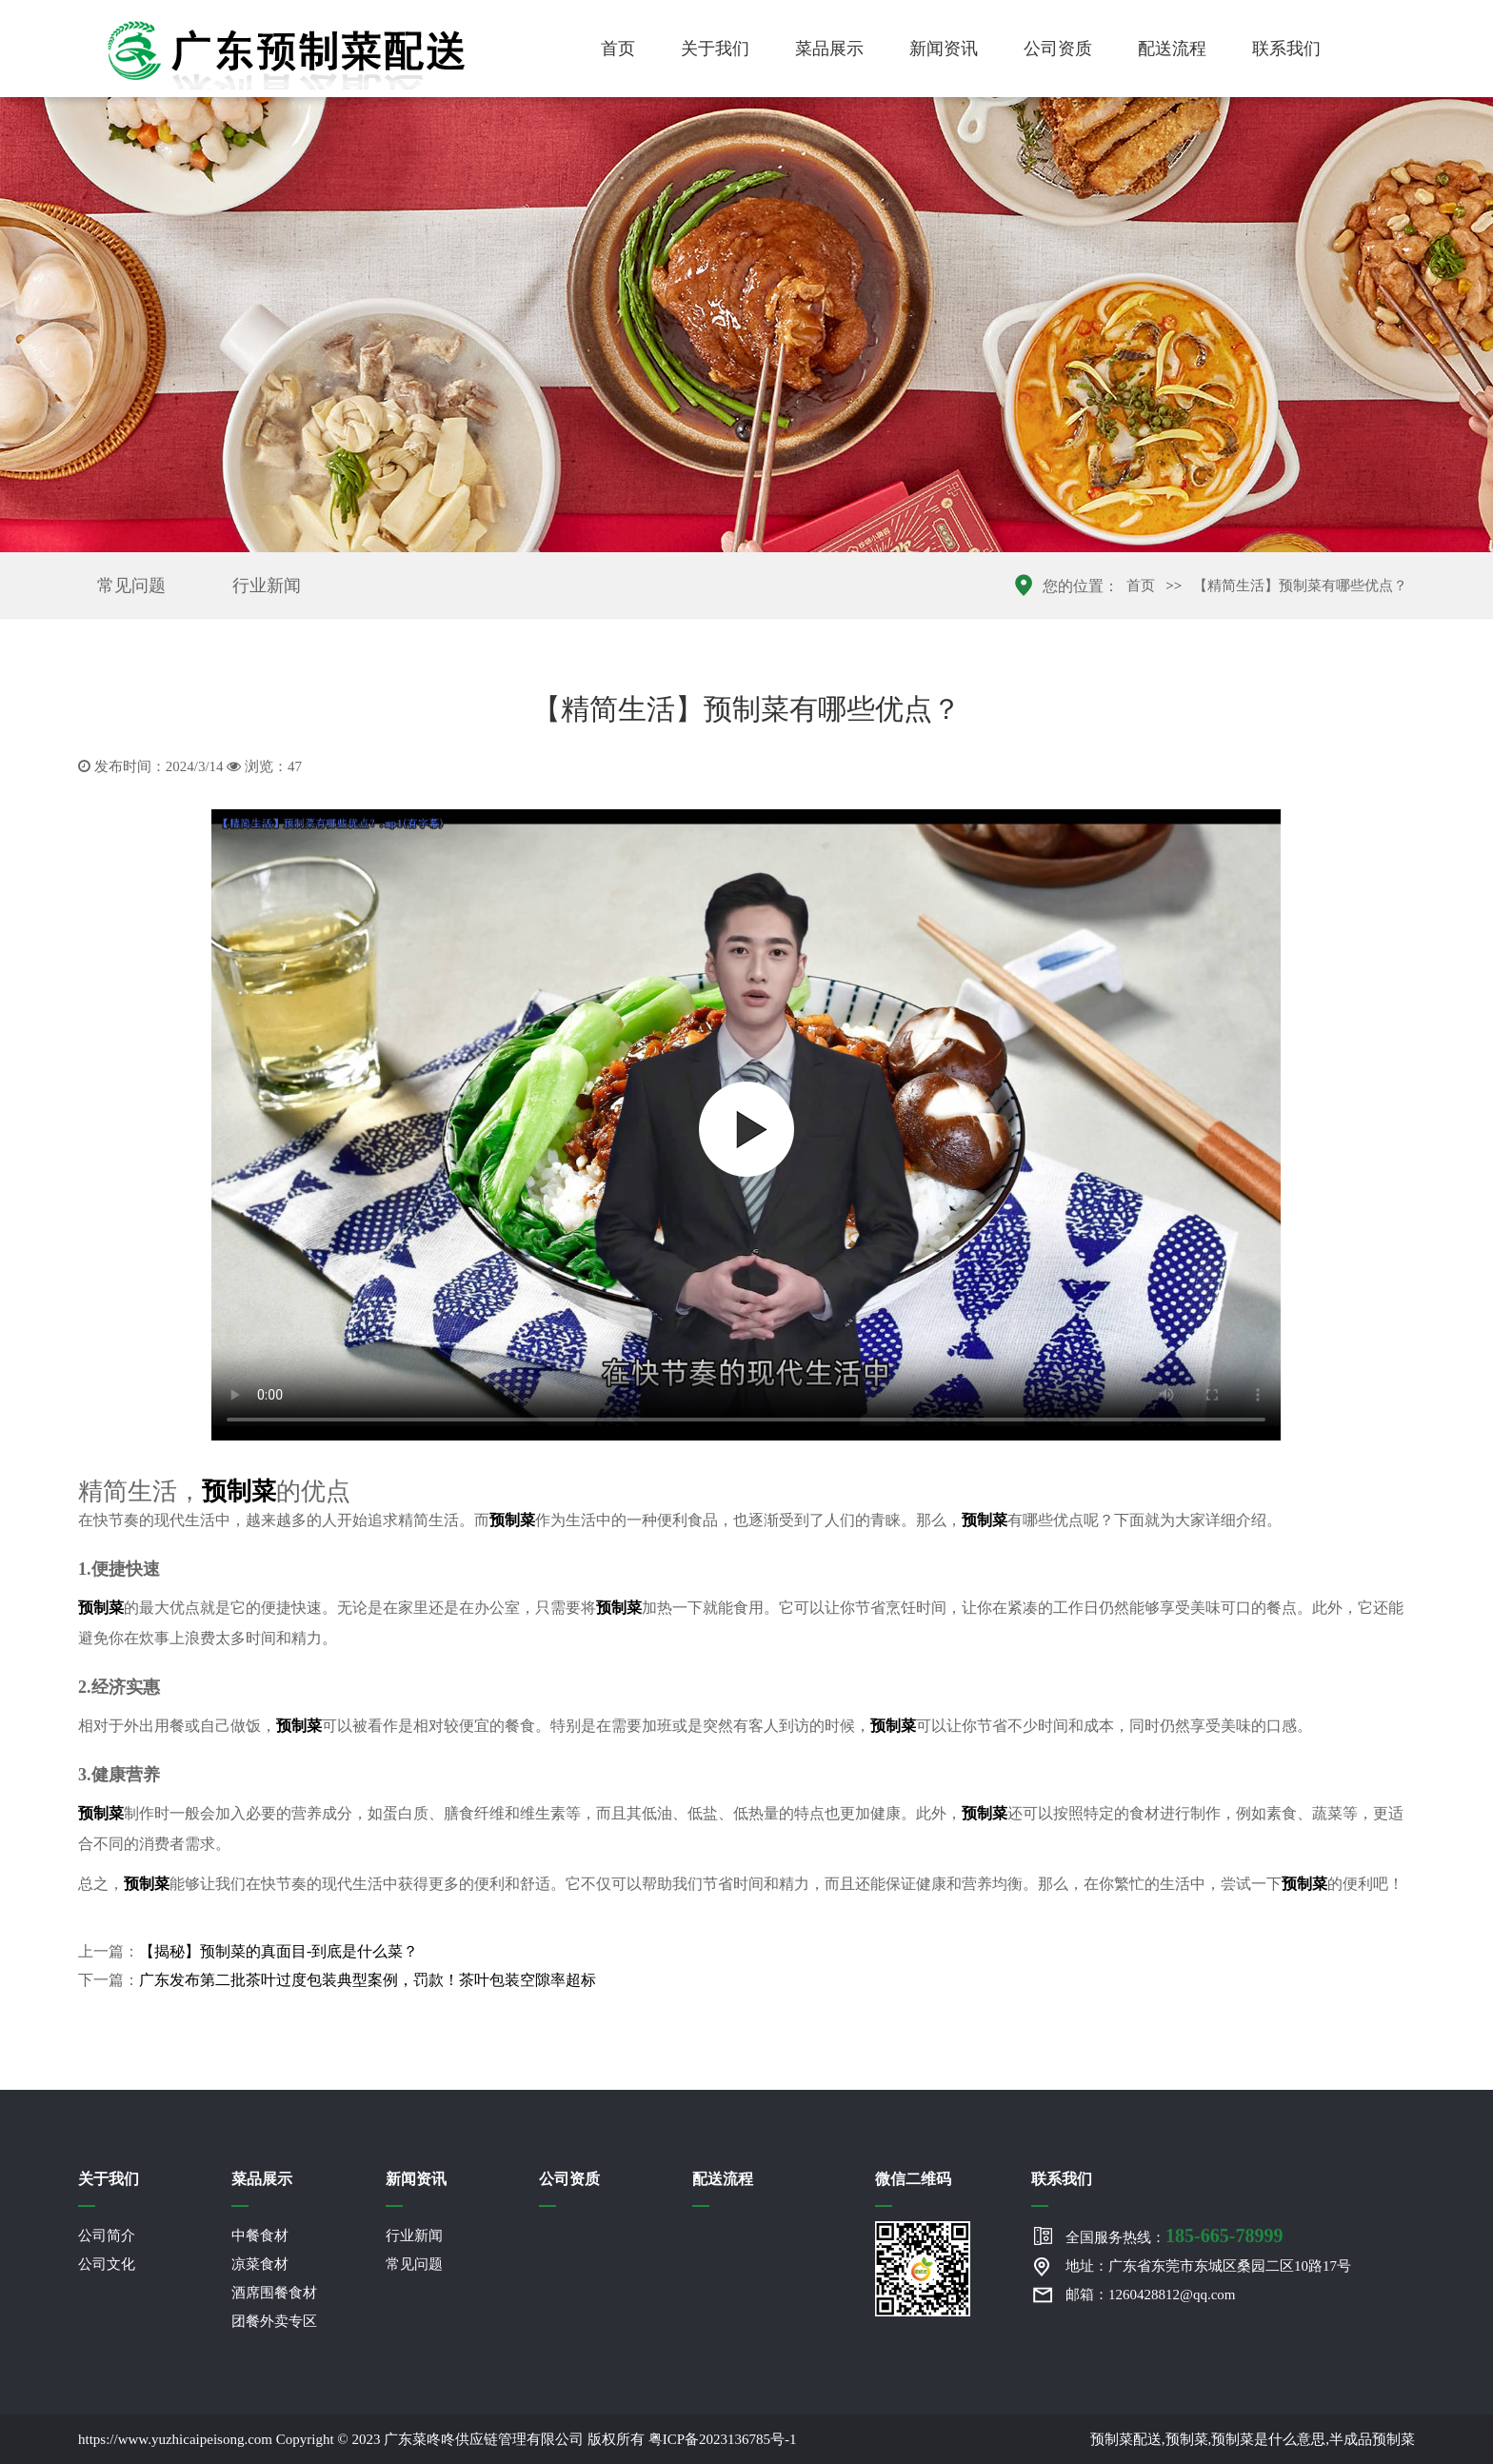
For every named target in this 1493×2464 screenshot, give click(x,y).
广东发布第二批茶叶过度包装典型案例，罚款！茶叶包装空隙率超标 (367, 1980)
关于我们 (715, 48)
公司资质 (1058, 48)
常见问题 (131, 585)
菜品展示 (829, 48)
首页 (618, 48)
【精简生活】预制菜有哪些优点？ (1300, 585)
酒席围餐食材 (274, 2292)
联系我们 (1286, 48)
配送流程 (1172, 48)
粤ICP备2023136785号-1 (722, 2439)
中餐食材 (260, 2235)
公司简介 (106, 2235)
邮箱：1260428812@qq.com (1150, 2294)
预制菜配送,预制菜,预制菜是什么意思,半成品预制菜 (1252, 2439)
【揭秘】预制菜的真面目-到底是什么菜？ (278, 1951)
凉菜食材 (260, 2264)
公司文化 (106, 2264)
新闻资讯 (943, 48)
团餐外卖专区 (274, 2321)
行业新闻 (266, 585)
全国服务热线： (1174, 2235)
